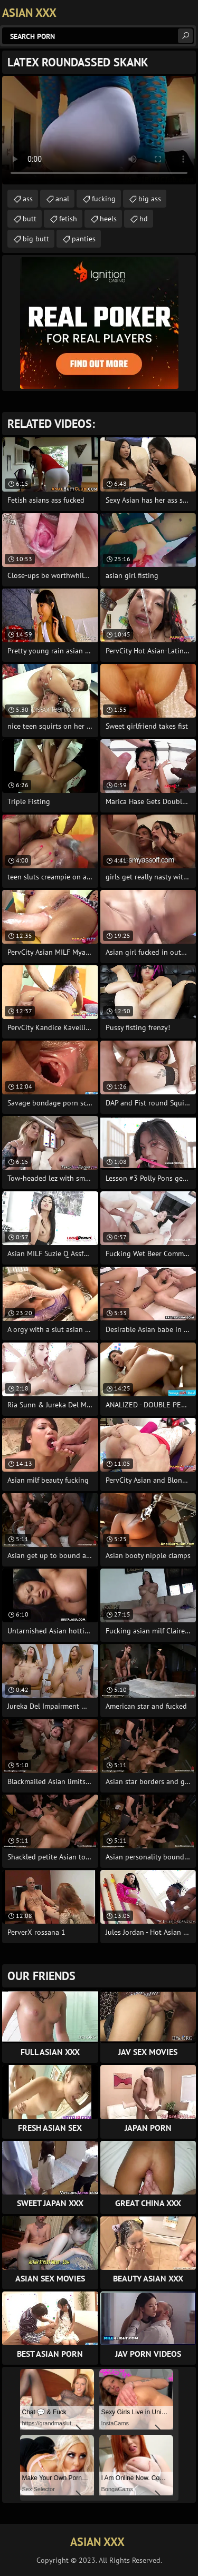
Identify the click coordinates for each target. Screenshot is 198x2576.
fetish (68, 218)
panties (84, 238)
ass (28, 198)
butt (29, 218)
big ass (149, 198)
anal (62, 198)
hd (143, 218)
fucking (104, 198)
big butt (36, 238)
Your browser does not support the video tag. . (99, 130)
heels (108, 218)
